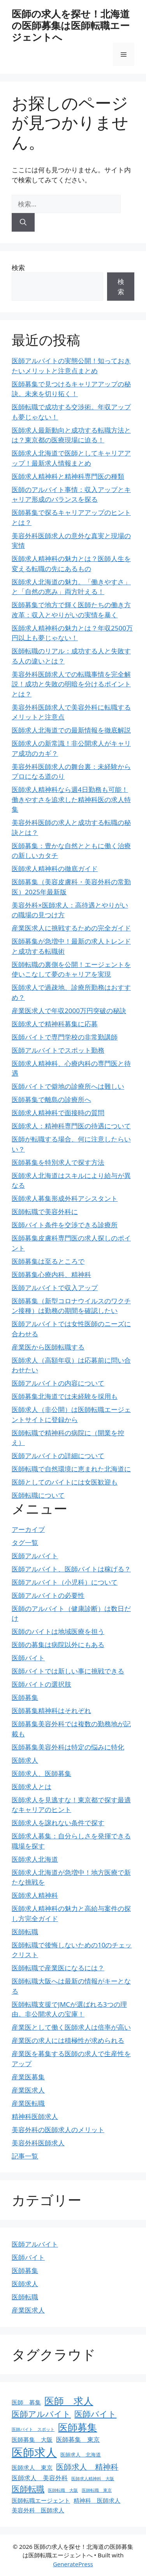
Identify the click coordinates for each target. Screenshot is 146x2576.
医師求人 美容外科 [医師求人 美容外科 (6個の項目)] (40, 2478)
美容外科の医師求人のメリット (58, 2129)
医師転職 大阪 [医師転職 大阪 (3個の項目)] (63, 2490)
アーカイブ (28, 1529)
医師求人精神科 (35, 1895)
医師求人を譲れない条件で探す (58, 1822)
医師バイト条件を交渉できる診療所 (65, 1224)
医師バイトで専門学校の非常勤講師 (65, 1036)
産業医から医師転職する (48, 1347)
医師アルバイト (35, 1555)
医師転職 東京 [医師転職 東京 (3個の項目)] (97, 2490)
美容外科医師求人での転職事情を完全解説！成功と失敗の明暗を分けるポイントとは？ (71, 684)
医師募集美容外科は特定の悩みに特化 (68, 1747)
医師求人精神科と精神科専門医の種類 (68, 476)
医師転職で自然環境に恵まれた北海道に (71, 1468)
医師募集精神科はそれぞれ (51, 1710)
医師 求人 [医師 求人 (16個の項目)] (68, 2400)
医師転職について (38, 1495)
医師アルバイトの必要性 (48, 1595)
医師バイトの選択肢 (41, 1684)
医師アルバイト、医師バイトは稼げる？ (71, 1568)
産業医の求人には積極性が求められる (68, 2040)
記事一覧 (25, 2156)
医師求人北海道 (35, 1859)
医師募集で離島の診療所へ (51, 1099)
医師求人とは (31, 1786)
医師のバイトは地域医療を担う (58, 1631)
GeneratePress (73, 2564)
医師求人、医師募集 (41, 1773)
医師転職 (25, 1931)
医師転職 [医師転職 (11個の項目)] (28, 2488)
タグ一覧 (25, 1542)
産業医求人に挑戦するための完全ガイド (71, 927)
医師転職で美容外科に (45, 1211)
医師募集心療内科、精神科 (51, 1274)
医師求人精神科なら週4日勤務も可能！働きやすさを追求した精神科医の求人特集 (71, 799)
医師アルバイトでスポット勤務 (58, 1050)
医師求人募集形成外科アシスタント (65, 1198)
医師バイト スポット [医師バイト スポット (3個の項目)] (33, 2429)
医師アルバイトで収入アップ (55, 1287)
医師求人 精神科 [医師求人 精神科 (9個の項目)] (87, 2467)
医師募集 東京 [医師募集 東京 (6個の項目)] (78, 2439)
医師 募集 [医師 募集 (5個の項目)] (26, 2402)
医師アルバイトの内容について (58, 1383)
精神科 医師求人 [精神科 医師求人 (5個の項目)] (97, 2500)
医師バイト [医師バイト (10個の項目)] (95, 2413)
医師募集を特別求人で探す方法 (58, 1162)
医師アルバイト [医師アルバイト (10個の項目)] (41, 2413)
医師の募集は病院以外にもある (58, 1644)
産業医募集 (28, 2076)
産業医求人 (28, 2090)
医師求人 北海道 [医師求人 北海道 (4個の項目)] (80, 2454)
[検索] (23, 222)
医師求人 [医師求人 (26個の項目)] (34, 2452)
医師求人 (25, 1760)
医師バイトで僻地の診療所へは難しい (68, 1086)
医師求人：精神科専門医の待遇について (71, 1125)
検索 (18, 267)
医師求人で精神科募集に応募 (55, 1023)
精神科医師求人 (35, 2116)
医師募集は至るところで (48, 1261)
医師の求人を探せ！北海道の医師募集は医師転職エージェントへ (71, 25)
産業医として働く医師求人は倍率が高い (71, 2027)
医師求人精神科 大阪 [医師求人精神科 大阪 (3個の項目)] (92, 2478)
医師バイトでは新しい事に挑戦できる (68, 1671)
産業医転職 (28, 2103)
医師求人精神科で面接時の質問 (58, 1112)
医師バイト (28, 1657)
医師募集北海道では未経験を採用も (65, 1396)
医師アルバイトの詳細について (58, 1455)
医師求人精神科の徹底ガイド (55, 868)
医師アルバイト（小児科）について (65, 1582)
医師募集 (25, 1697)
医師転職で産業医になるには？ (58, 1967)
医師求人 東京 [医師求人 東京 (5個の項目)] (32, 2467)
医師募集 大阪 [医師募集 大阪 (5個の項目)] (32, 2439)
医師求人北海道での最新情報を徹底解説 (71, 730)
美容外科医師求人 (38, 2142)
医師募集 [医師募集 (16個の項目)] (77, 2427)
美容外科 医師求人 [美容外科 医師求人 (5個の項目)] (38, 2510)
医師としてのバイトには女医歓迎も (65, 1482)
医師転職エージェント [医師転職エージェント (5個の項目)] (41, 2500)
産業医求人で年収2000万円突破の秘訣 (69, 1010)
